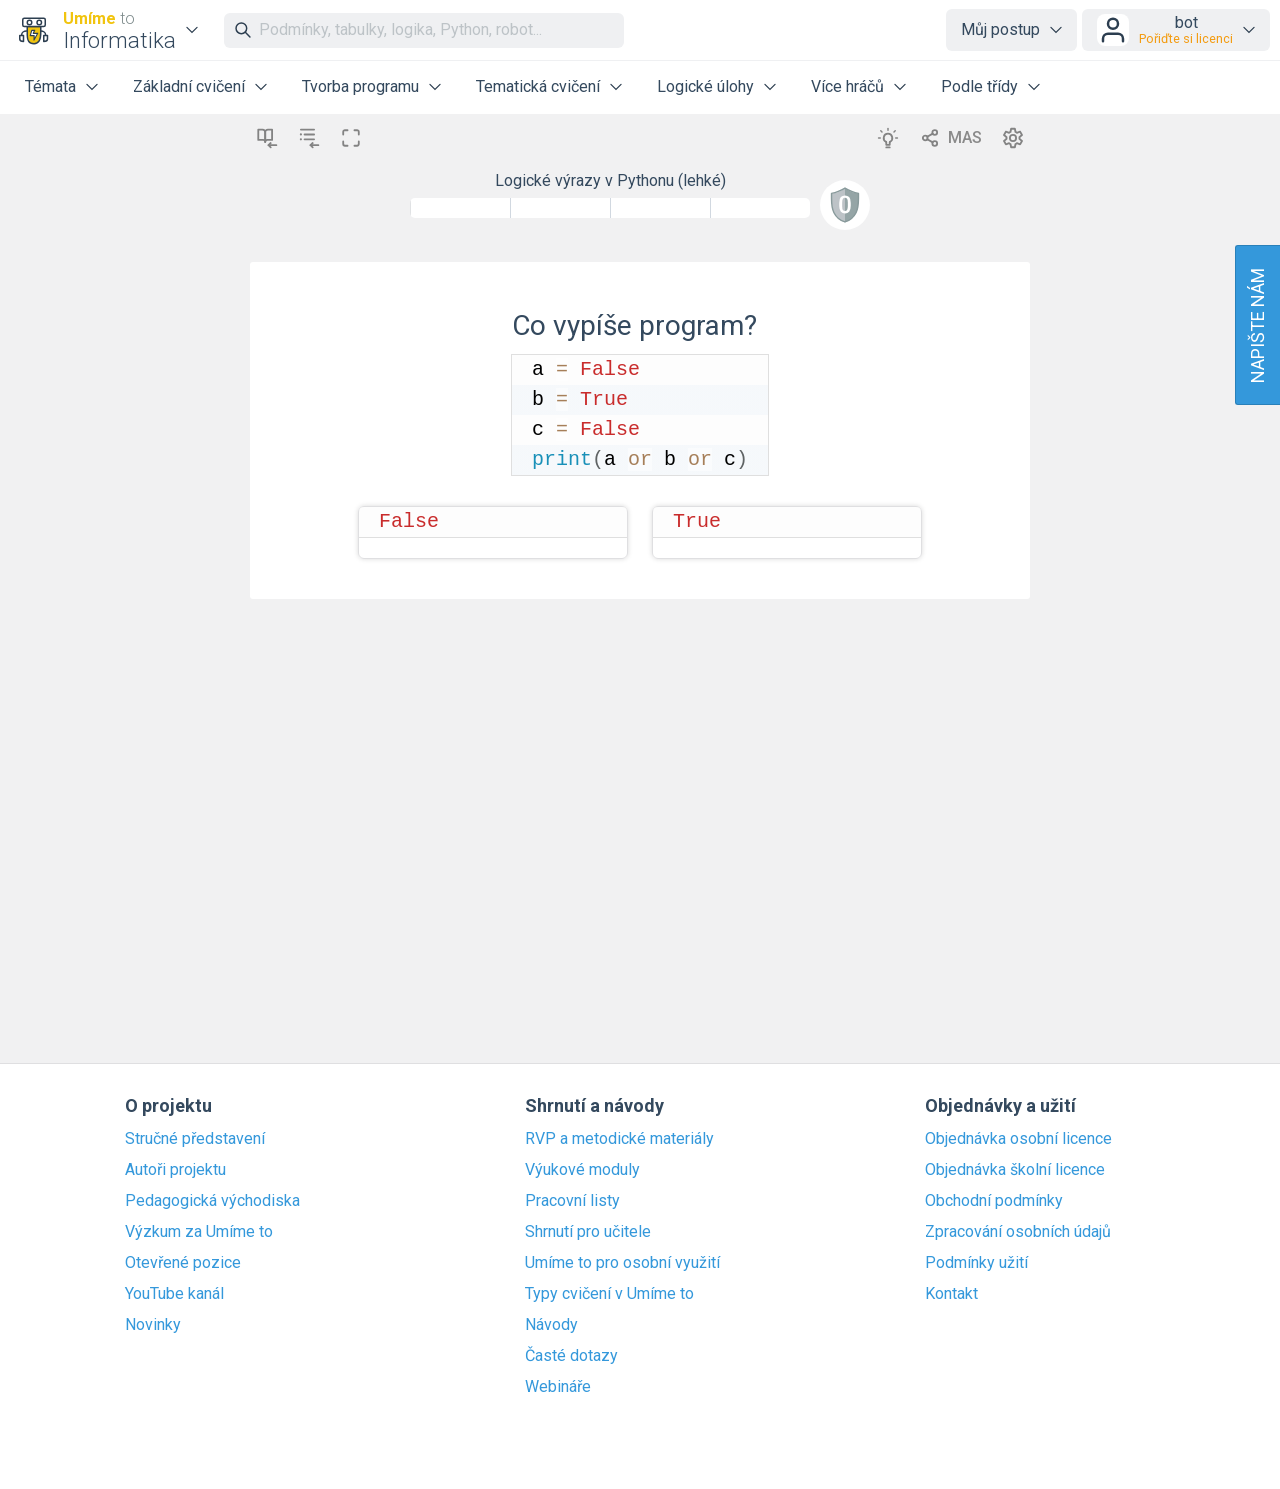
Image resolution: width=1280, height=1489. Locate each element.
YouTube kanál (174, 1294)
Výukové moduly (582, 1170)
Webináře (558, 1387)
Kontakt (951, 1294)
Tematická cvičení (538, 86)
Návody (551, 1325)
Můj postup (1000, 29)
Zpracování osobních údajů (1018, 1232)
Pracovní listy (572, 1201)
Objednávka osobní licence (1018, 1139)
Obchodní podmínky (994, 1201)
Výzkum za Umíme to (199, 1232)
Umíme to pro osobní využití (622, 1263)
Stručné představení (195, 1139)
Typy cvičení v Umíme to (609, 1294)
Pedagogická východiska (212, 1201)
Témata (50, 86)
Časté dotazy (571, 1356)
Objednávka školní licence (1015, 1170)
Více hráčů (847, 86)
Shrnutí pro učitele (588, 1232)
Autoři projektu (175, 1170)
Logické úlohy (705, 86)
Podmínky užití (976, 1263)
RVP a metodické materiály (619, 1139)
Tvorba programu (360, 86)
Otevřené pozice (183, 1263)
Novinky (153, 1325)
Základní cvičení (189, 86)
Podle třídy (979, 86)
